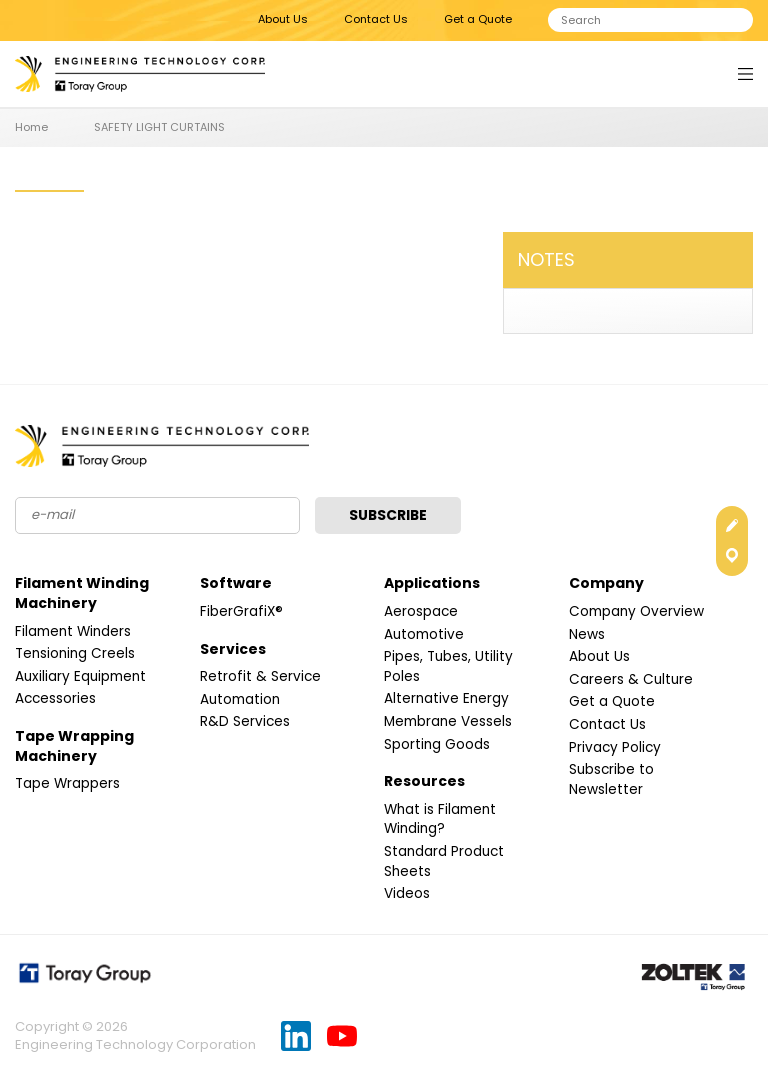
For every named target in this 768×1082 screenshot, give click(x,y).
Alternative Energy (447, 699)
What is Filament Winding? (442, 820)
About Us (283, 19)
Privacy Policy (616, 748)
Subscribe (390, 516)
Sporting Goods (437, 745)
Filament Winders (75, 632)
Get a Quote (478, 19)
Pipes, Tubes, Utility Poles (449, 667)
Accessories (56, 699)
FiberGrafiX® (242, 612)
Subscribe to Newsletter (612, 780)
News (587, 635)
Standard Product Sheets (445, 862)
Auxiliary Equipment (83, 677)
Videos (407, 894)
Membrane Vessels (450, 722)
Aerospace (421, 612)
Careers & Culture (632, 680)
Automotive (425, 635)
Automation (242, 700)
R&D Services (245, 722)
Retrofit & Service (261, 677)
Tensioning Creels (77, 654)
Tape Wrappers (68, 784)
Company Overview (638, 612)
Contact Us (376, 19)
